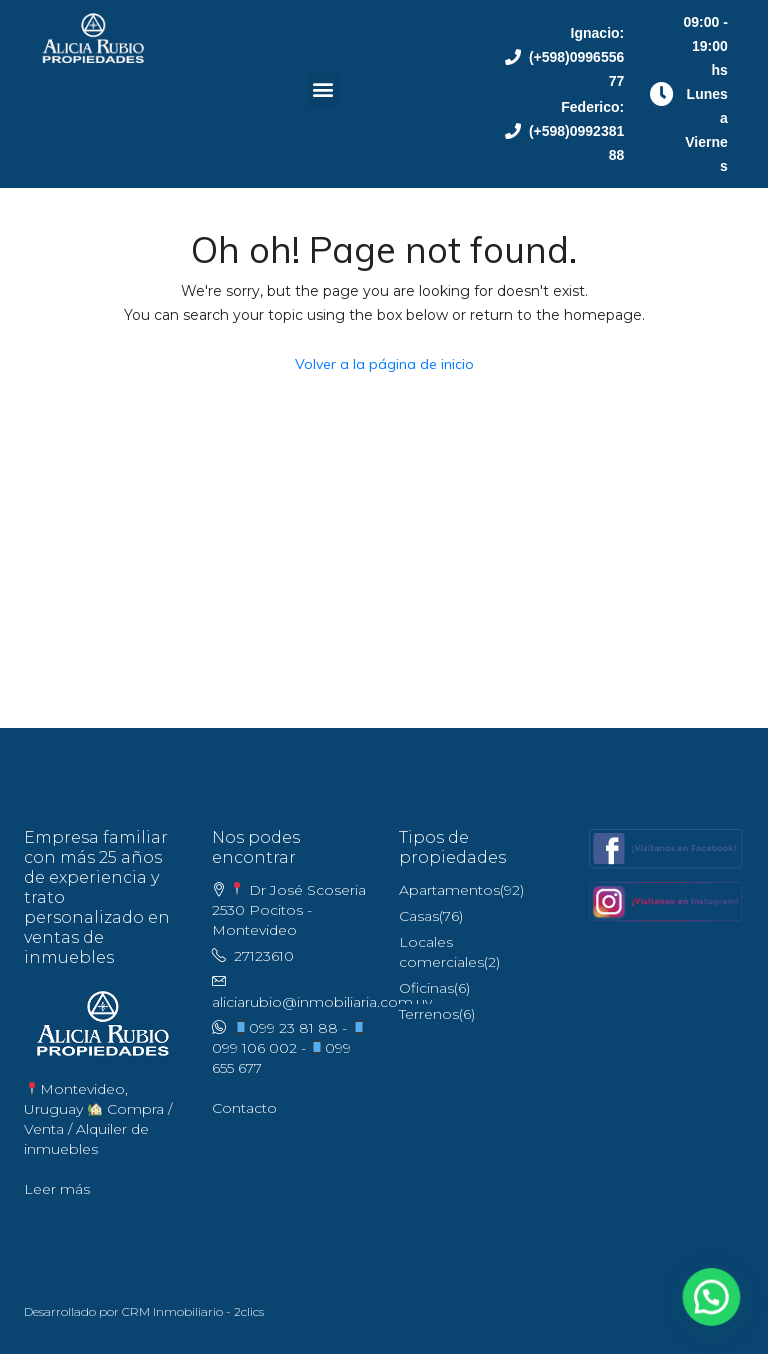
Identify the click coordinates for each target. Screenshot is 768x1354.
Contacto (244, 1108)
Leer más (57, 1189)
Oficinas (426, 988)
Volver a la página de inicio (384, 364)
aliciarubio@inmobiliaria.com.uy (322, 1002)
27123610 (264, 956)
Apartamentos (449, 890)
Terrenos (429, 1014)
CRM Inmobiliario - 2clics (193, 1311)
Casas (419, 916)
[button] (322, 89)
